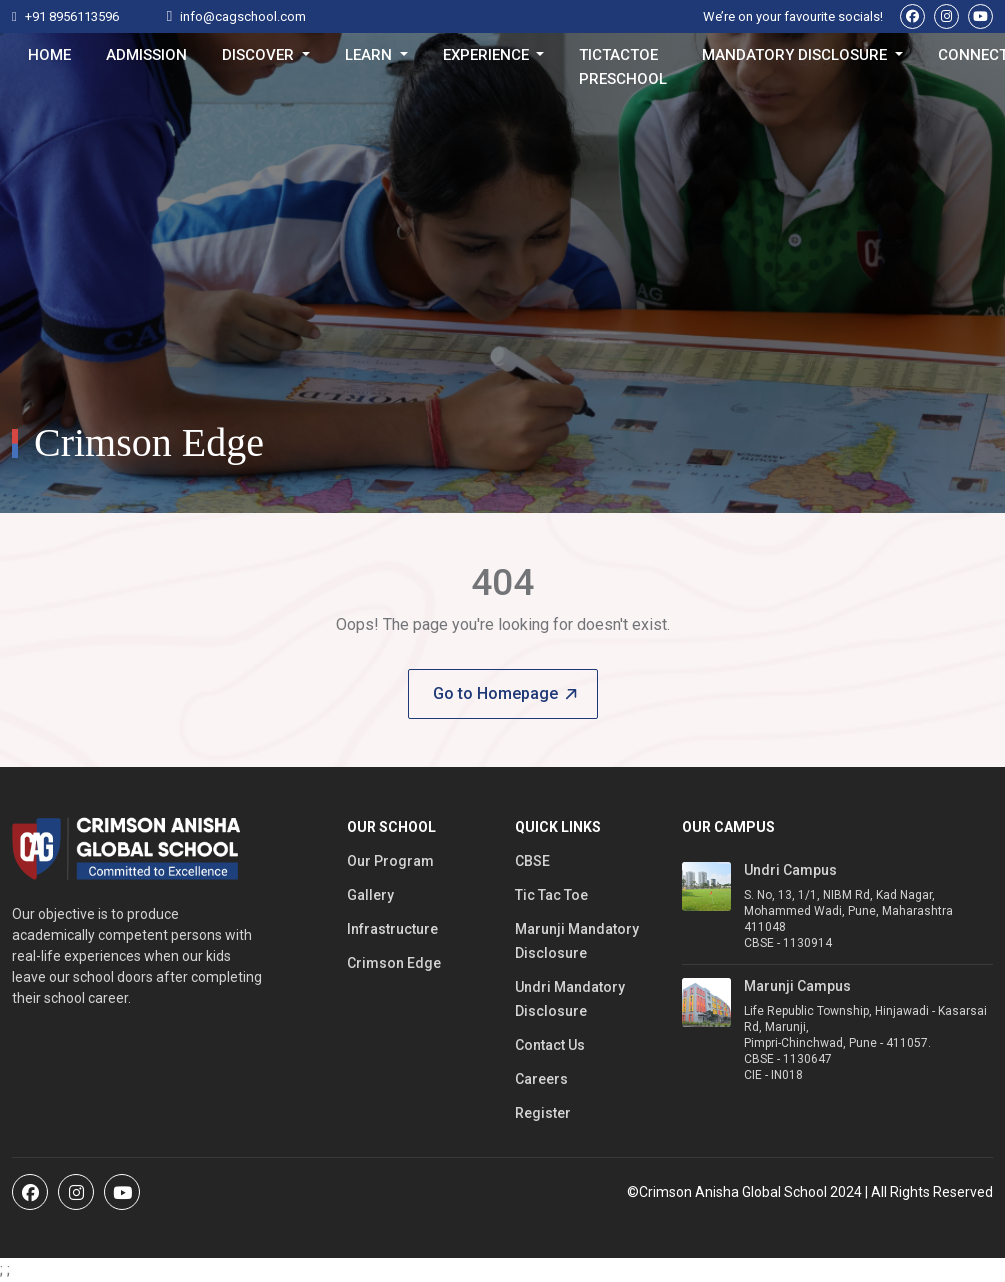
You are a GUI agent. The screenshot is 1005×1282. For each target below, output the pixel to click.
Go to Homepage (505, 693)
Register (543, 1113)
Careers (541, 1079)
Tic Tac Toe (551, 895)
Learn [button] (370, 55)
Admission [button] (146, 55)
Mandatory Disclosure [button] (796, 55)
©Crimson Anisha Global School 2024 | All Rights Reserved (810, 1192)
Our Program (390, 861)
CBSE (532, 861)
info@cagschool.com (243, 16)
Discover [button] (260, 55)
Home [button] (49, 55)
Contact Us (550, 1045)
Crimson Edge (394, 963)
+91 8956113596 (72, 16)
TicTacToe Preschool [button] (623, 59)
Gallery (370, 895)
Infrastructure (392, 929)
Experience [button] (488, 55)
